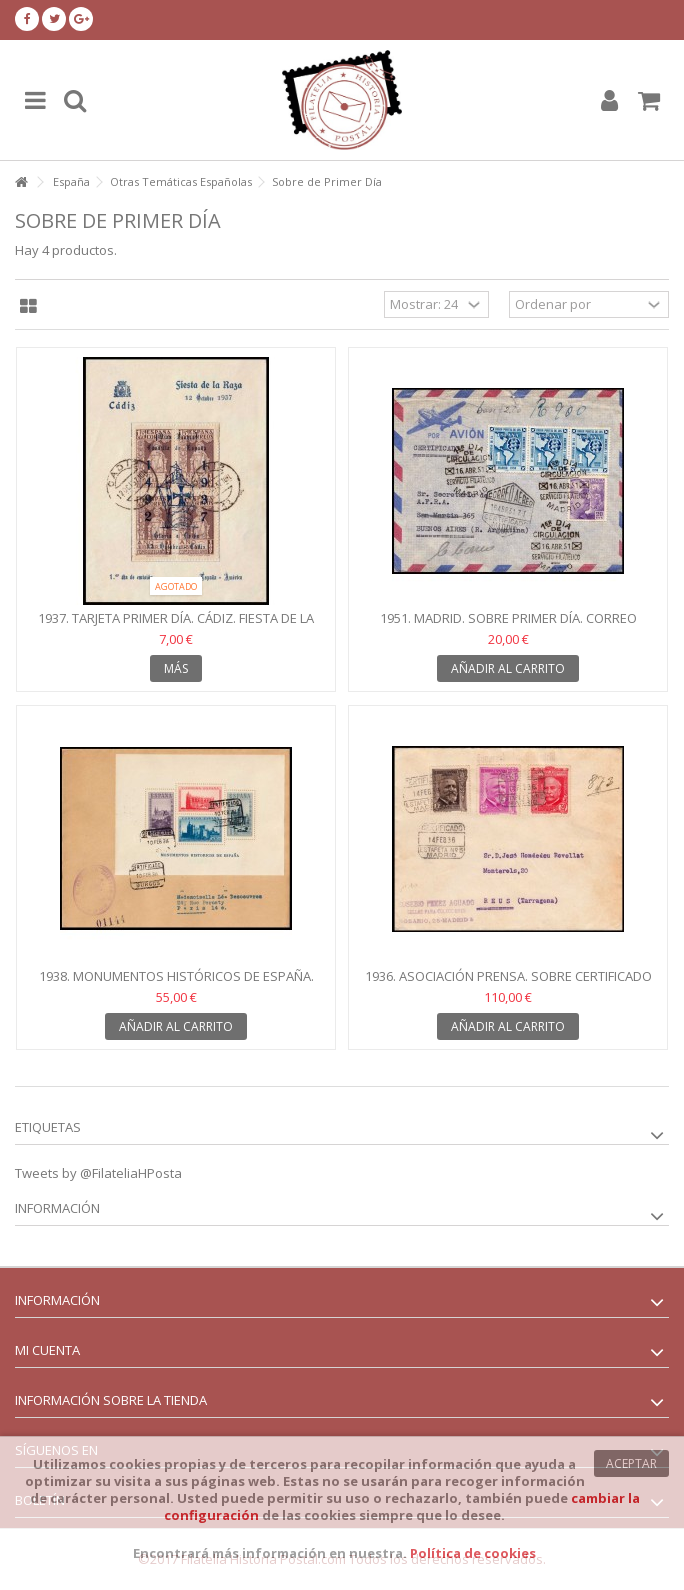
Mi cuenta (47, 1350)
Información (57, 1208)
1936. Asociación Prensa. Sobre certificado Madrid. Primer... (508, 984)
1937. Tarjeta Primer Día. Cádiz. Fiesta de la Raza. (176, 626)
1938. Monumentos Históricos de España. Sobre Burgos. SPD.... (176, 984)
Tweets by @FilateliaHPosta (98, 1173)
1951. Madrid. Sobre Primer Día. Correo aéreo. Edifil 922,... (508, 626)
